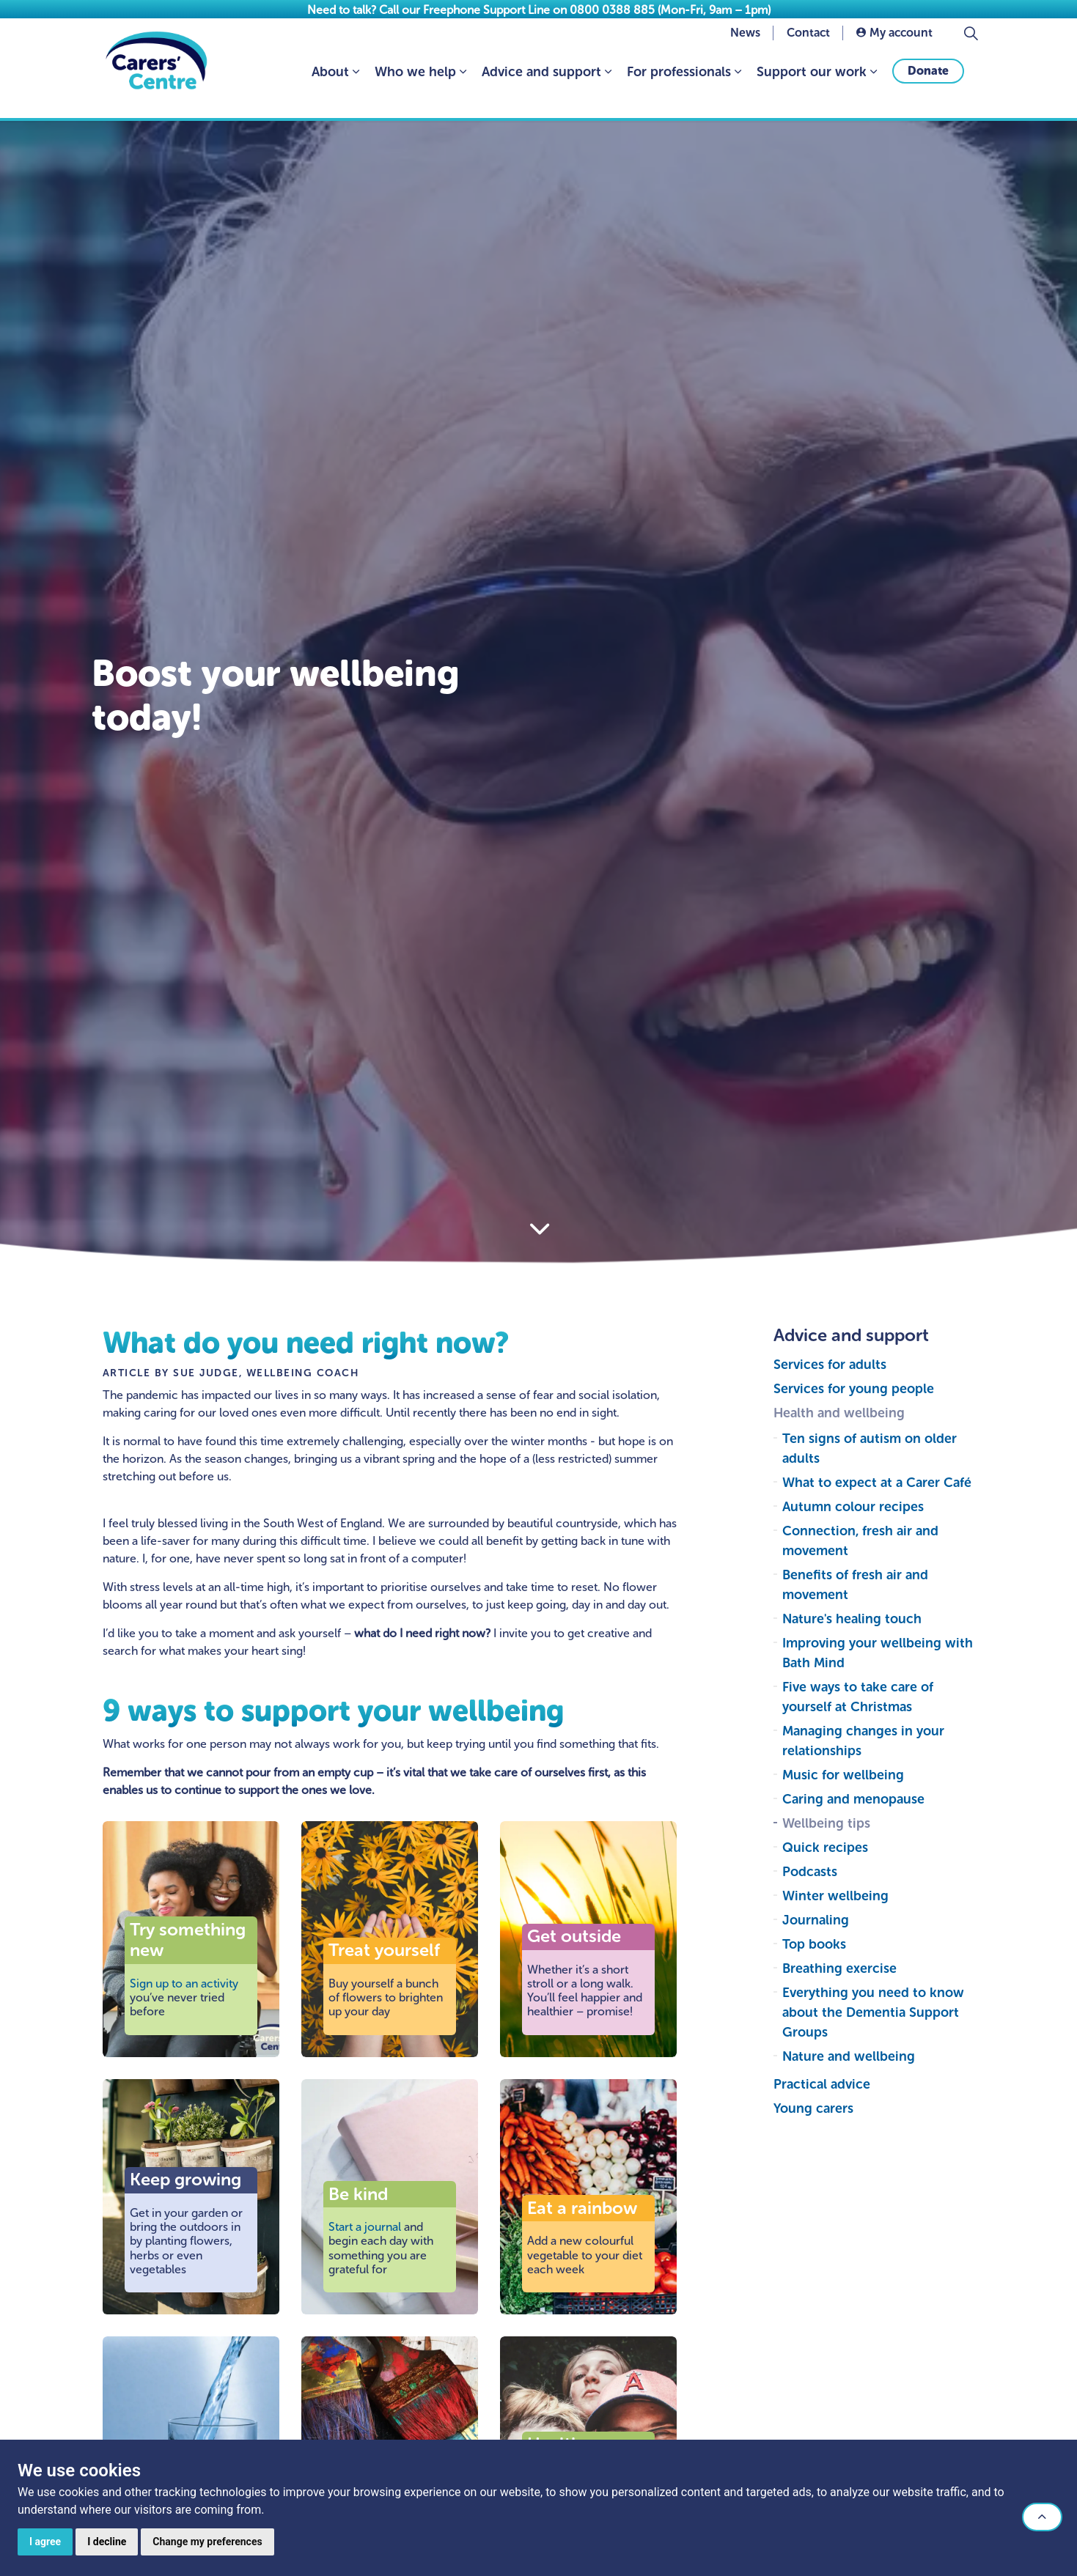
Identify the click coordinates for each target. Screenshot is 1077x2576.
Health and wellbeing (839, 1413)
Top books (814, 1944)
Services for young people (853, 1389)
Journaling (815, 1920)
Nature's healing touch (852, 1619)
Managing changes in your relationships (863, 1741)
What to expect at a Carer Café (876, 1483)
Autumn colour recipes (853, 1507)
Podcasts (809, 1872)
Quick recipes (825, 1847)
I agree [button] (45, 2541)
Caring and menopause (853, 1799)
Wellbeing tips (826, 1823)
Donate (928, 89)
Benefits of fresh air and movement (855, 1585)
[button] (1042, 2517)
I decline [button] (106, 2541)
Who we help (415, 90)
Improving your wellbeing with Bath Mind (877, 1653)
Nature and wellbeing (848, 2056)
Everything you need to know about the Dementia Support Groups (873, 2012)
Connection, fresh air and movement (860, 1541)
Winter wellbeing (835, 1896)
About (330, 90)
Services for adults (829, 1365)
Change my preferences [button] (207, 2541)
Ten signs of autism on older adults (869, 1448)
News (745, 51)
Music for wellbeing (843, 1775)
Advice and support (541, 90)
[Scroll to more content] (539, 1229)
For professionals (679, 90)
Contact (808, 51)
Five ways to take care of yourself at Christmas (857, 1697)
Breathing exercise (839, 1968)
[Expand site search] (971, 51)
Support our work (812, 90)
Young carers (813, 2108)
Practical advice (821, 2084)
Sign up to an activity (184, 1983)
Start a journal (364, 2227)
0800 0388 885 (612, 10)
